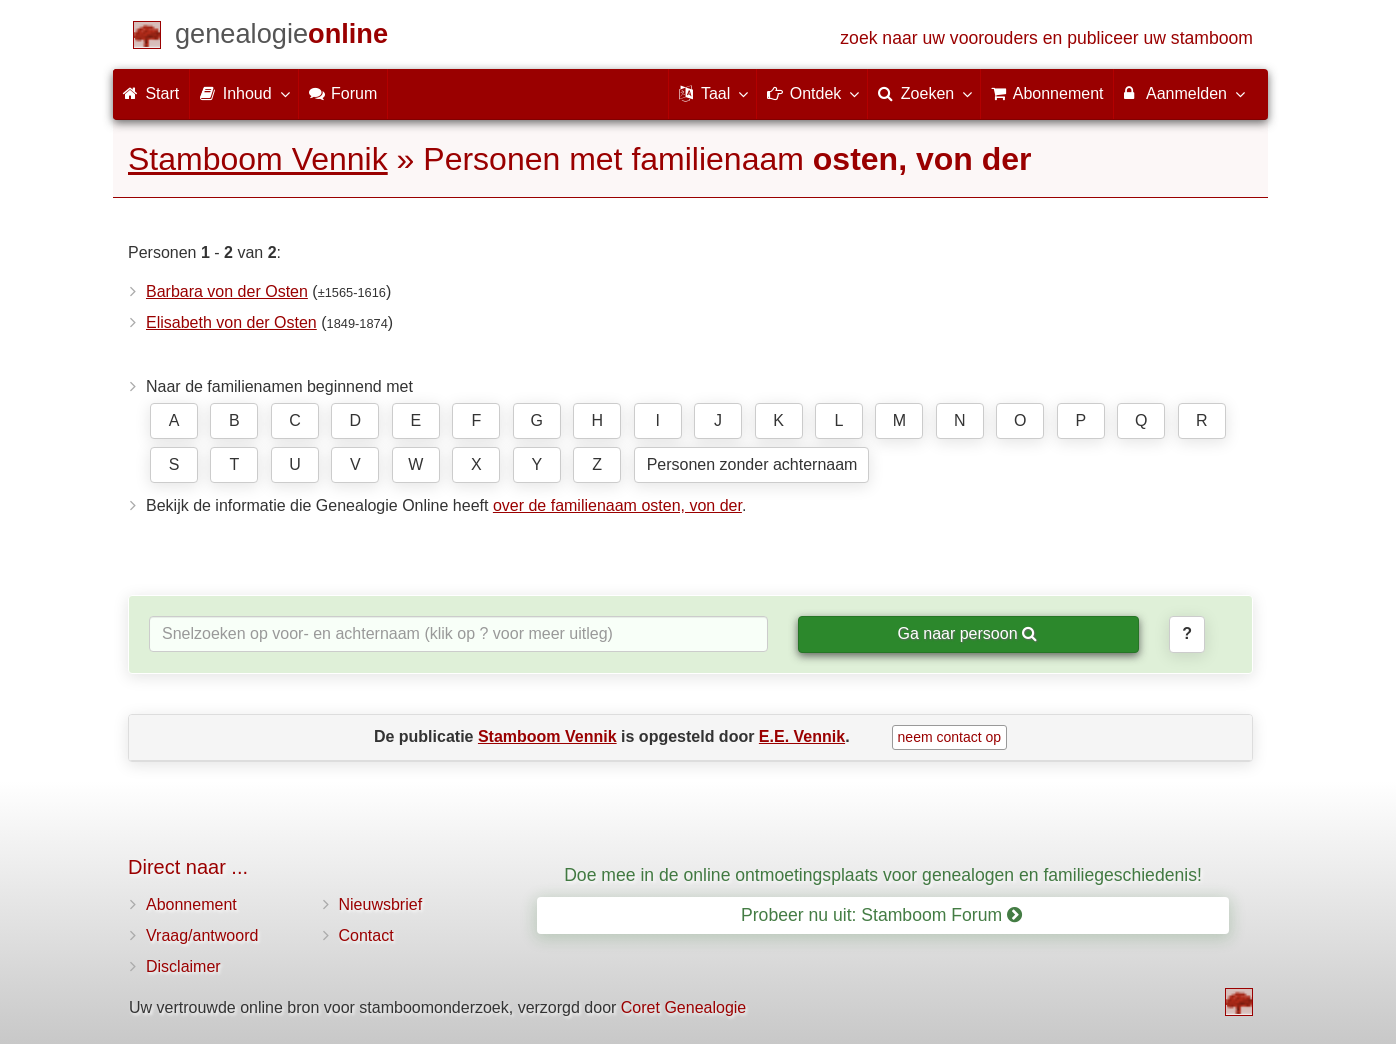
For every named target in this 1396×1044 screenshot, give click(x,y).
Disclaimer (183, 966)
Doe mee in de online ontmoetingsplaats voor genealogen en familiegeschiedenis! (883, 875)
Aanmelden (1183, 93)
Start (151, 93)
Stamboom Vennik (258, 159)
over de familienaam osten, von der (617, 505)
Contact (366, 935)
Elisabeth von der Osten (231, 322)
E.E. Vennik (802, 736)
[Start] (281, 37)
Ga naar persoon (967, 633)
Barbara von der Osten (227, 291)
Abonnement (191, 904)
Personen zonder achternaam (752, 464)
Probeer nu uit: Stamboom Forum (881, 915)
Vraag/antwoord (202, 935)
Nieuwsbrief (381, 904)
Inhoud (243, 93)
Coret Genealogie (683, 1007)
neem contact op (950, 737)
